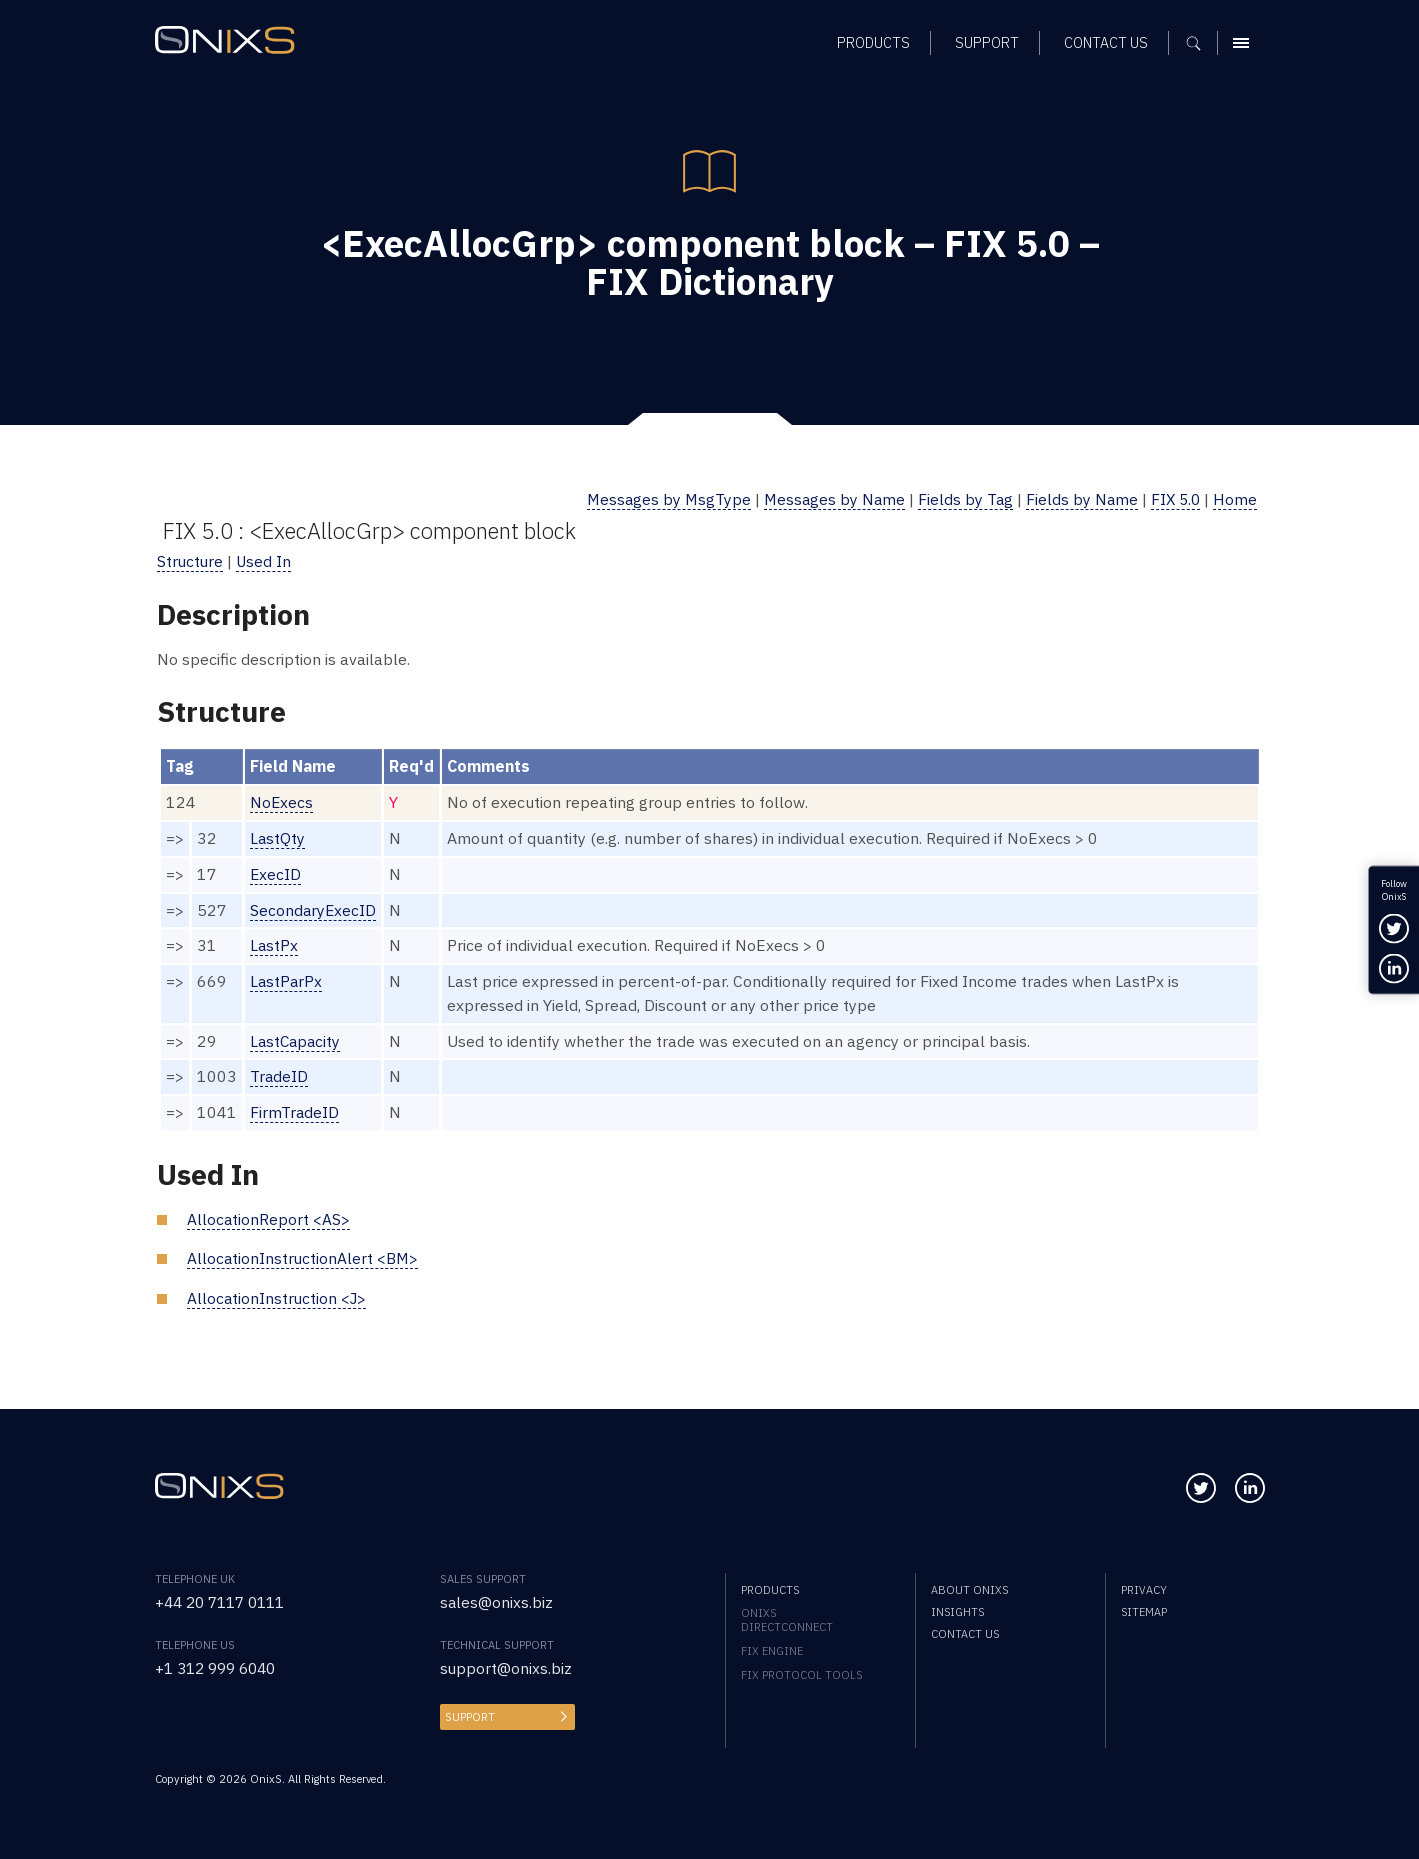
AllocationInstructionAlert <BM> (304, 1258)
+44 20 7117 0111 (225, 1602)
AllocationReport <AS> (269, 1219)
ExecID (276, 874)
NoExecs (282, 802)
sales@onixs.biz (497, 1602)
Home (1235, 499)
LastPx (274, 945)
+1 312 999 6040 (220, 1668)
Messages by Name (828, 499)
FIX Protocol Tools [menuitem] (801, 1675)
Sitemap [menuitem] (1144, 1612)
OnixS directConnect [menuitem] (787, 1620)
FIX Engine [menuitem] (772, 1651)
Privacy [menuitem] (1144, 1590)
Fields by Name (1078, 499)
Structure (191, 561)
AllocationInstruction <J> (278, 1298)
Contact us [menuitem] (965, 1634)
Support (470, 1717)
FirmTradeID (295, 1112)
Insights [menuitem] (957, 1612)
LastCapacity (297, 1041)
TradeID (279, 1076)
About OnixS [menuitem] (969, 1590)
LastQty (278, 838)
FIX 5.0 (1174, 499)
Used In (266, 561)
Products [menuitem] (770, 1590)
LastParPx (287, 981)
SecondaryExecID (314, 910)
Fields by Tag (961, 499)
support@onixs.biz (506, 1668)
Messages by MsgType (659, 499)
